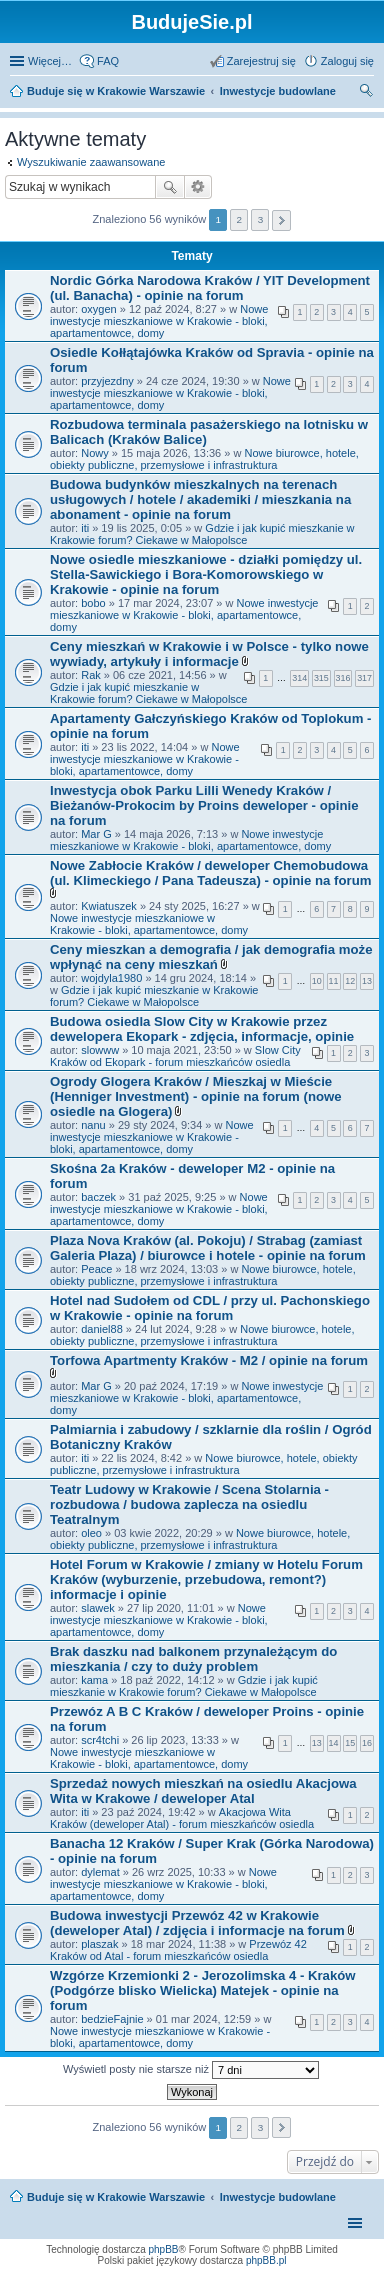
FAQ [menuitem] (108, 61)
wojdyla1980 (111, 978)
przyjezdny (107, 381)
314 (299, 678)
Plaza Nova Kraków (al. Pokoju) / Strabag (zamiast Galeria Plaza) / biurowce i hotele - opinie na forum (208, 1248)
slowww (100, 1050)
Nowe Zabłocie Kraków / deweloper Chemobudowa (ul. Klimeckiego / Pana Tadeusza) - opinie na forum (210, 873)
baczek (98, 1197)
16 (367, 1743)
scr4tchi (100, 1740)
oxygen (98, 309)
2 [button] (240, 219)
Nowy (95, 453)
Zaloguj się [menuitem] (347, 61)
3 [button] (261, 219)
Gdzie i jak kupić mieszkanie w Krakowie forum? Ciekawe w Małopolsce (202, 534)
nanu (93, 1125)
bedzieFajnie (112, 2019)
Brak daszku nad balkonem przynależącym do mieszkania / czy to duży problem (193, 1659)
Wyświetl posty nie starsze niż (191, 2070)
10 (317, 981)
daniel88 (102, 1329)
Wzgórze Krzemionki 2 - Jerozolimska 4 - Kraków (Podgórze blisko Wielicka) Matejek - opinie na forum (203, 1990)
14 (334, 1743)
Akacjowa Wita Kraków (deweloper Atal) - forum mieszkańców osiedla (182, 1818)
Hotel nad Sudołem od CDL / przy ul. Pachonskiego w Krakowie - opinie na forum (210, 1308)
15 (350, 1743)
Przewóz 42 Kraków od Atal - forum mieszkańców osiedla (178, 1950)
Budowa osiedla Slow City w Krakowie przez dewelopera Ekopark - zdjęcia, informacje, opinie (202, 1029)
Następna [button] (281, 220)
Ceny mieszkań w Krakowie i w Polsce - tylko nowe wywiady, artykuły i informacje (209, 654)
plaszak (99, 1944)
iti (85, 528)
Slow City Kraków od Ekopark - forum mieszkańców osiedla (175, 1056)
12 (350, 981)
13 (367, 981)
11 (334, 981)
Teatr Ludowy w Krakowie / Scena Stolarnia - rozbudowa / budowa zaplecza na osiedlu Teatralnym (189, 1504)
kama (94, 1680)
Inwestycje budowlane (278, 2197)
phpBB (164, 2249)
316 (343, 678)
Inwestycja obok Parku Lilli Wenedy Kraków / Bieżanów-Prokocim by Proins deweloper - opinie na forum (204, 805)
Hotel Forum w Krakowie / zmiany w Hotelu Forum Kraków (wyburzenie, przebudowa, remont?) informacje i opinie (206, 1579)
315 (321, 678)
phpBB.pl (266, 2260)
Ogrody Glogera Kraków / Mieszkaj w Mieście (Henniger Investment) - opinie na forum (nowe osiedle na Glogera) (196, 1096)
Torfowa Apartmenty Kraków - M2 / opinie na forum (209, 1360)
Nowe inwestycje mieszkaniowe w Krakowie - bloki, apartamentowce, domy (159, 321)
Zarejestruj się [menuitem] (261, 61)
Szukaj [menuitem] (367, 93)
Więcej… (50, 61)
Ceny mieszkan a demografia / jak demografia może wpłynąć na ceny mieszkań (211, 957)
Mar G (96, 834)
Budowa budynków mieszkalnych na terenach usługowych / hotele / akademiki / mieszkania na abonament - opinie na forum (200, 499)
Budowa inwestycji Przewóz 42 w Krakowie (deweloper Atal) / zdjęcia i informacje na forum (197, 1923)
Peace (96, 1269)
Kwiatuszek (109, 906)
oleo (91, 1533)
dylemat (100, 1872)
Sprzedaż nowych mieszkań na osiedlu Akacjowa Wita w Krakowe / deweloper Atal (203, 1791)
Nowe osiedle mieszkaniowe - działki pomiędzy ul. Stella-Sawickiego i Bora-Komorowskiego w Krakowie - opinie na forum (206, 574)
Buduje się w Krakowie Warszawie (116, 2197)
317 (364, 678)
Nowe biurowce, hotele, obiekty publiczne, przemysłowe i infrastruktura (204, 459)
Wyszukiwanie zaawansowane (91, 162)
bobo (93, 603)
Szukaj (170, 187)
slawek (98, 1608)
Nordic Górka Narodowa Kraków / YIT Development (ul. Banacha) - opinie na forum (210, 288)
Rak (91, 675)
